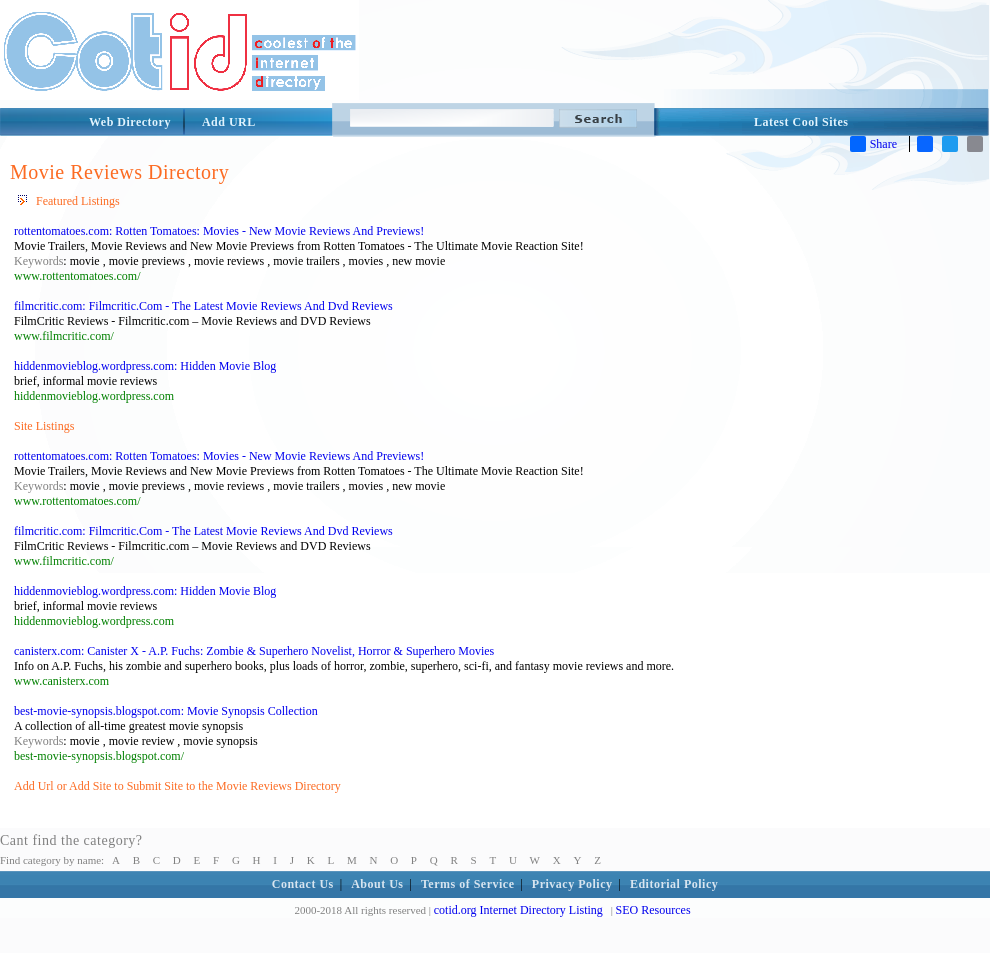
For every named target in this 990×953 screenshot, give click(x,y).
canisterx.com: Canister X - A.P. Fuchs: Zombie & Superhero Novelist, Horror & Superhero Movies (254, 651)
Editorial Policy (674, 884)
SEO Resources (653, 910)
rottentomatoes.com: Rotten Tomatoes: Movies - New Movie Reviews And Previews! (219, 231)
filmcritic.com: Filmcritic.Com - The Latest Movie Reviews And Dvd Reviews (203, 306)
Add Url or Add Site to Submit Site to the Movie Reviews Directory (177, 786)
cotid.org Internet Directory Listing (518, 910)
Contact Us (303, 884)
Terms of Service (468, 884)
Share (873, 144)
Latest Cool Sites (801, 122)
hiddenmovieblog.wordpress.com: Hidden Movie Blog (145, 366)
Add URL (229, 122)
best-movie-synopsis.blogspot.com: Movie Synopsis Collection (166, 711)
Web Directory (130, 122)
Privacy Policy (572, 884)
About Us (377, 884)
